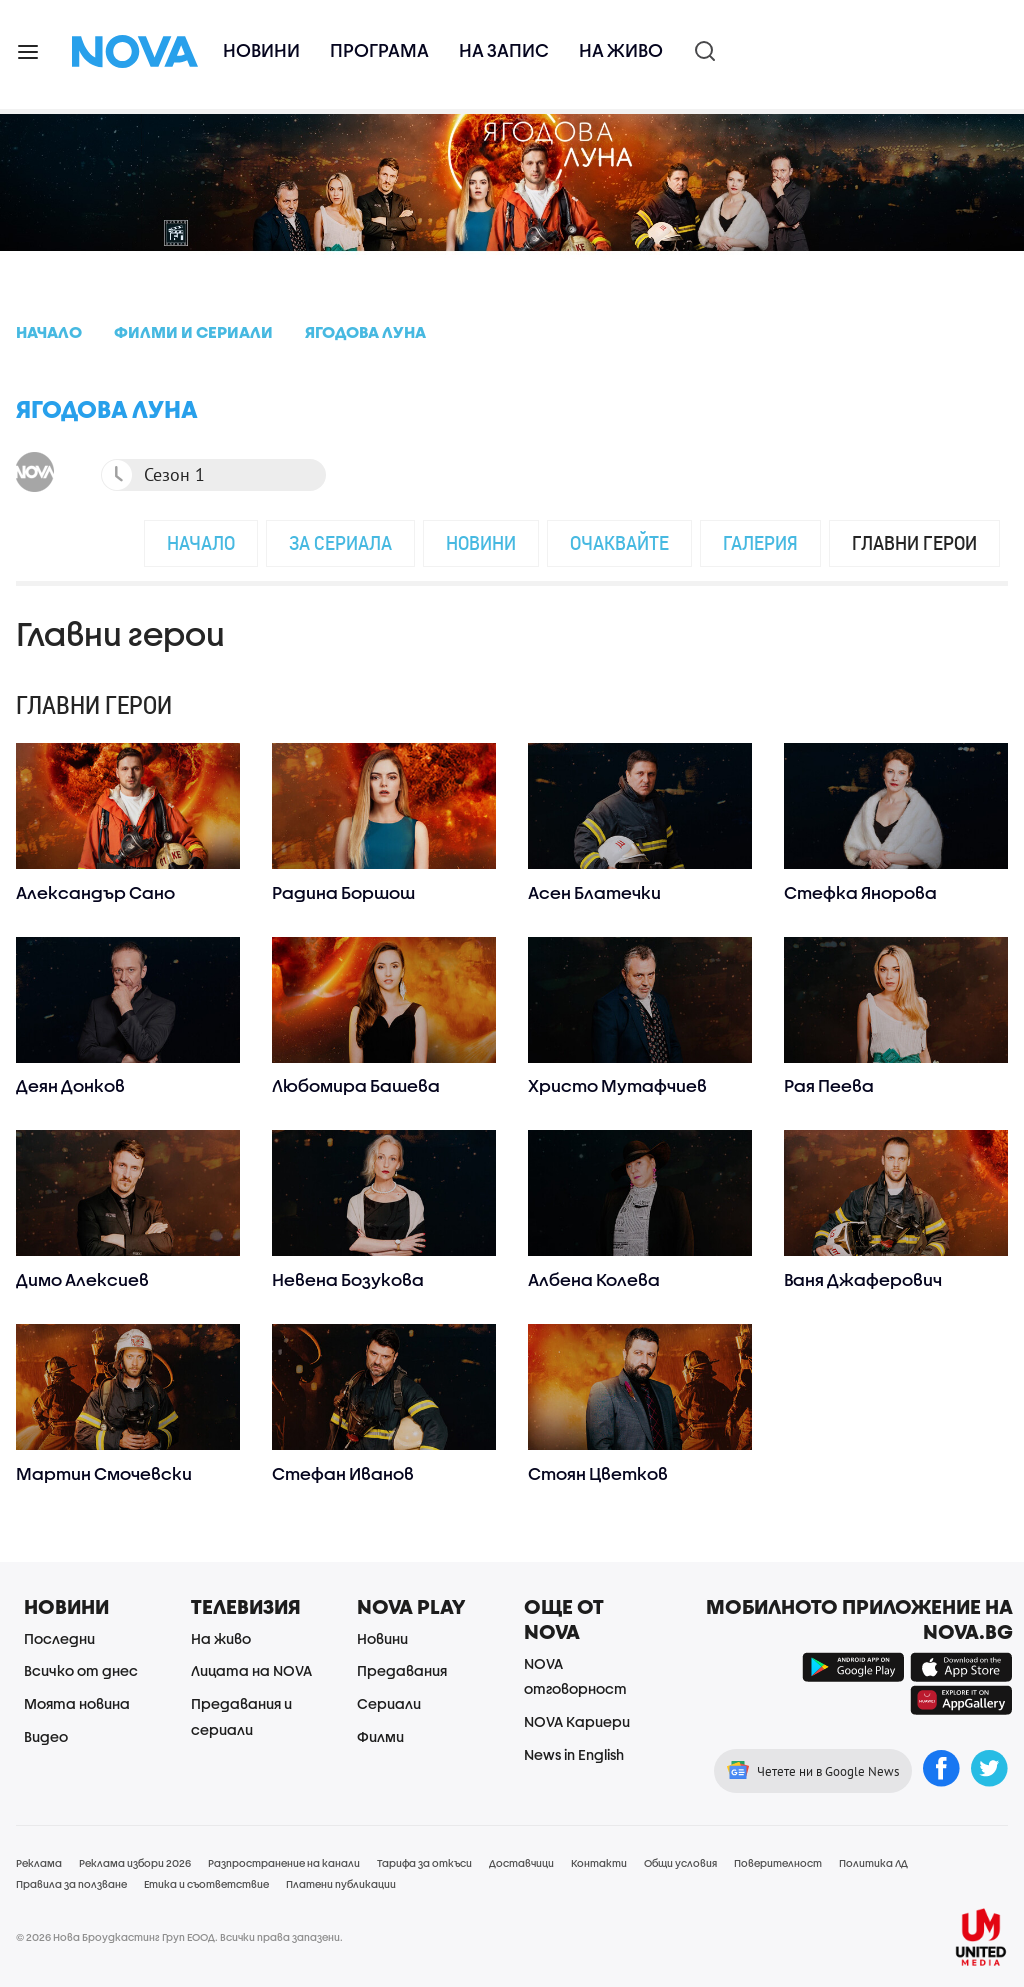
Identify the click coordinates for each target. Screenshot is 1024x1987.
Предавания (402, 1670)
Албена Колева (594, 1279)
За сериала (340, 542)
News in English (574, 1754)
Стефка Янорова (860, 892)
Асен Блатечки (594, 892)
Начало (201, 542)
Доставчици (521, 1863)
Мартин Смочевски (104, 1473)
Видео (46, 1736)
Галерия (760, 542)
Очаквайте (619, 542)
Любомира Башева (356, 1085)
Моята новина (77, 1703)
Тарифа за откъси (424, 1863)
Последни (59, 1638)
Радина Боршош (343, 892)
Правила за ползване (71, 1884)
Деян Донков (70, 1085)
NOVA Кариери (577, 1721)
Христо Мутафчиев (617, 1085)
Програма (379, 50)
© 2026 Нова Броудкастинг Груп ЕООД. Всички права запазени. (179, 1937)
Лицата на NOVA (251, 1670)
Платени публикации (341, 1884)
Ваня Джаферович (863, 1279)
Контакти (599, 1863)
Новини (261, 50)
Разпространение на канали (284, 1863)
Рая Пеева (829, 1085)
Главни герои (914, 542)
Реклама (39, 1863)
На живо (621, 50)
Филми (380, 1736)
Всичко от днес (81, 1670)
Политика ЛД (873, 1863)
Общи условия (680, 1863)
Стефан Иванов (343, 1473)
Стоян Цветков (598, 1473)
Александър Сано (95, 892)
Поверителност (778, 1863)
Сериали (389, 1703)
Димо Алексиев (82, 1279)
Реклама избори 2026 (135, 1863)
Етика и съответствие (206, 1884)
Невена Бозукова (348, 1279)
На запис (504, 50)
